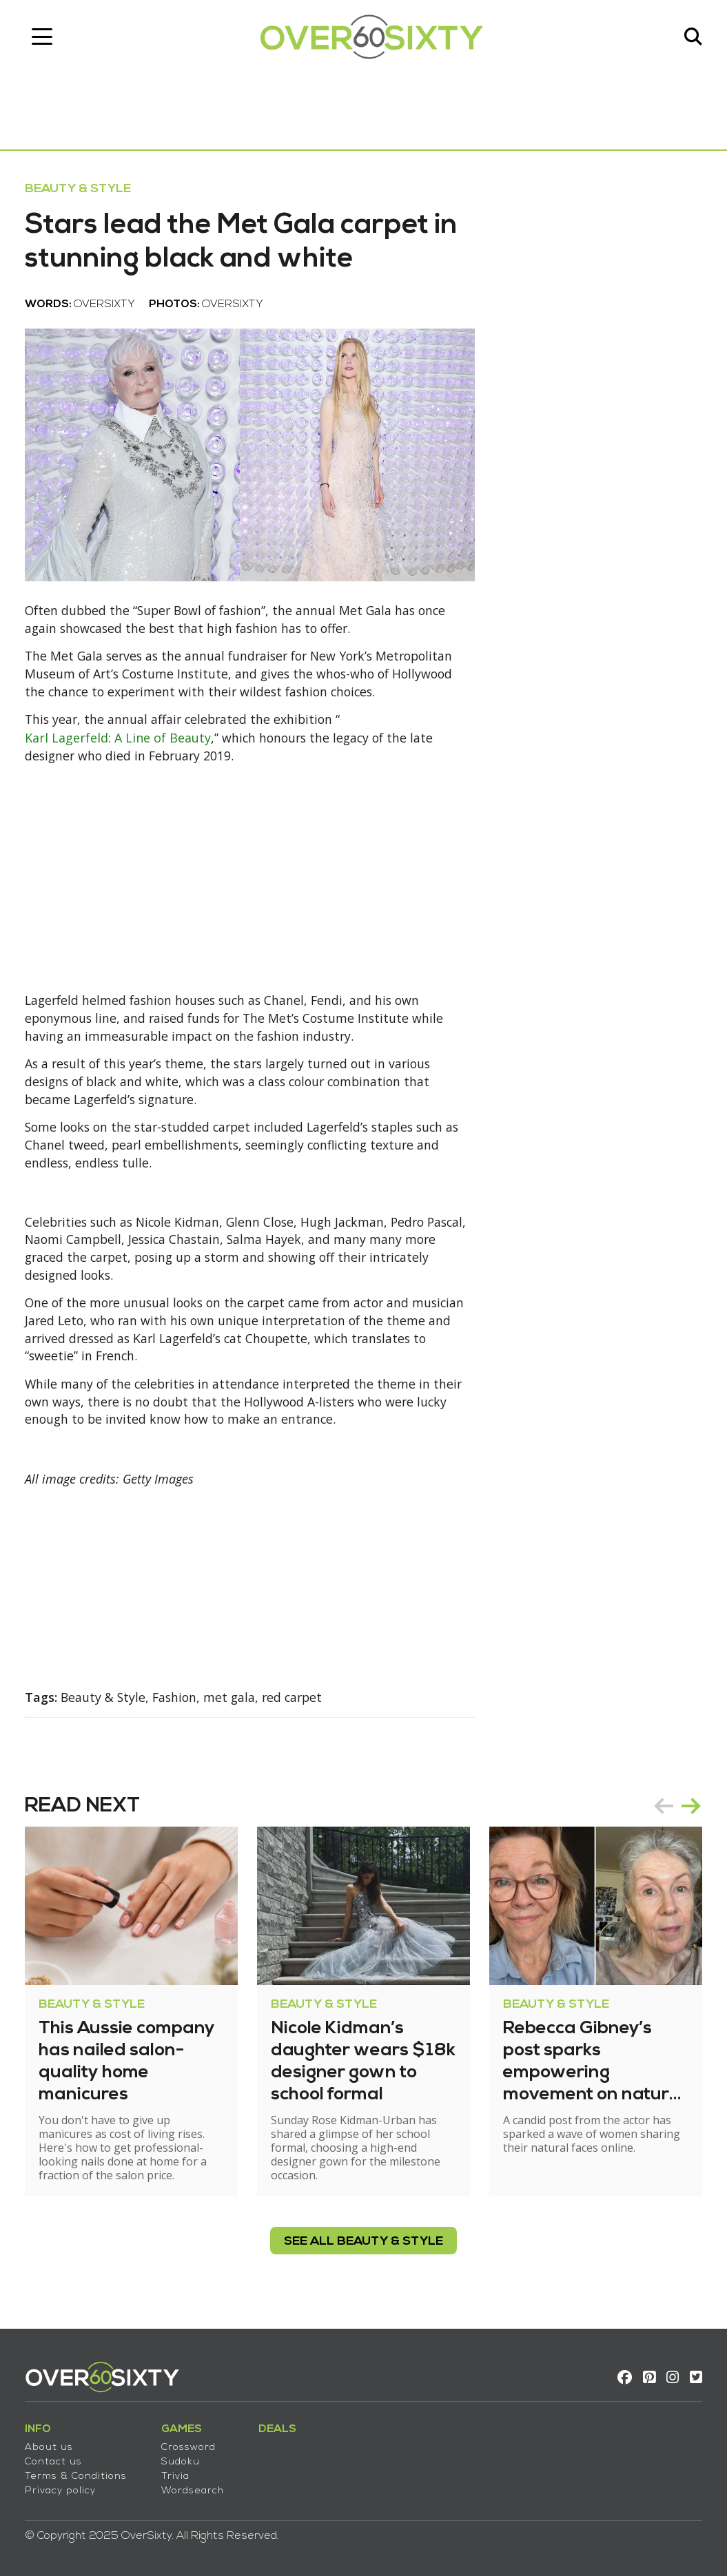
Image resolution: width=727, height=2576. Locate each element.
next (688, 1814)
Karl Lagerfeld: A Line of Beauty (121, 742)
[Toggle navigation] (45, 38)
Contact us (56, 2460)
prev (661, 1814)
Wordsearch (195, 2489)
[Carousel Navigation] (674, 1814)
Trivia (178, 2474)
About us (52, 2445)
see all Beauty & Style (363, 2249)
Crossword (191, 2445)
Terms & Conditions (79, 2474)
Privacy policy (63, 2489)
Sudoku (183, 2460)
